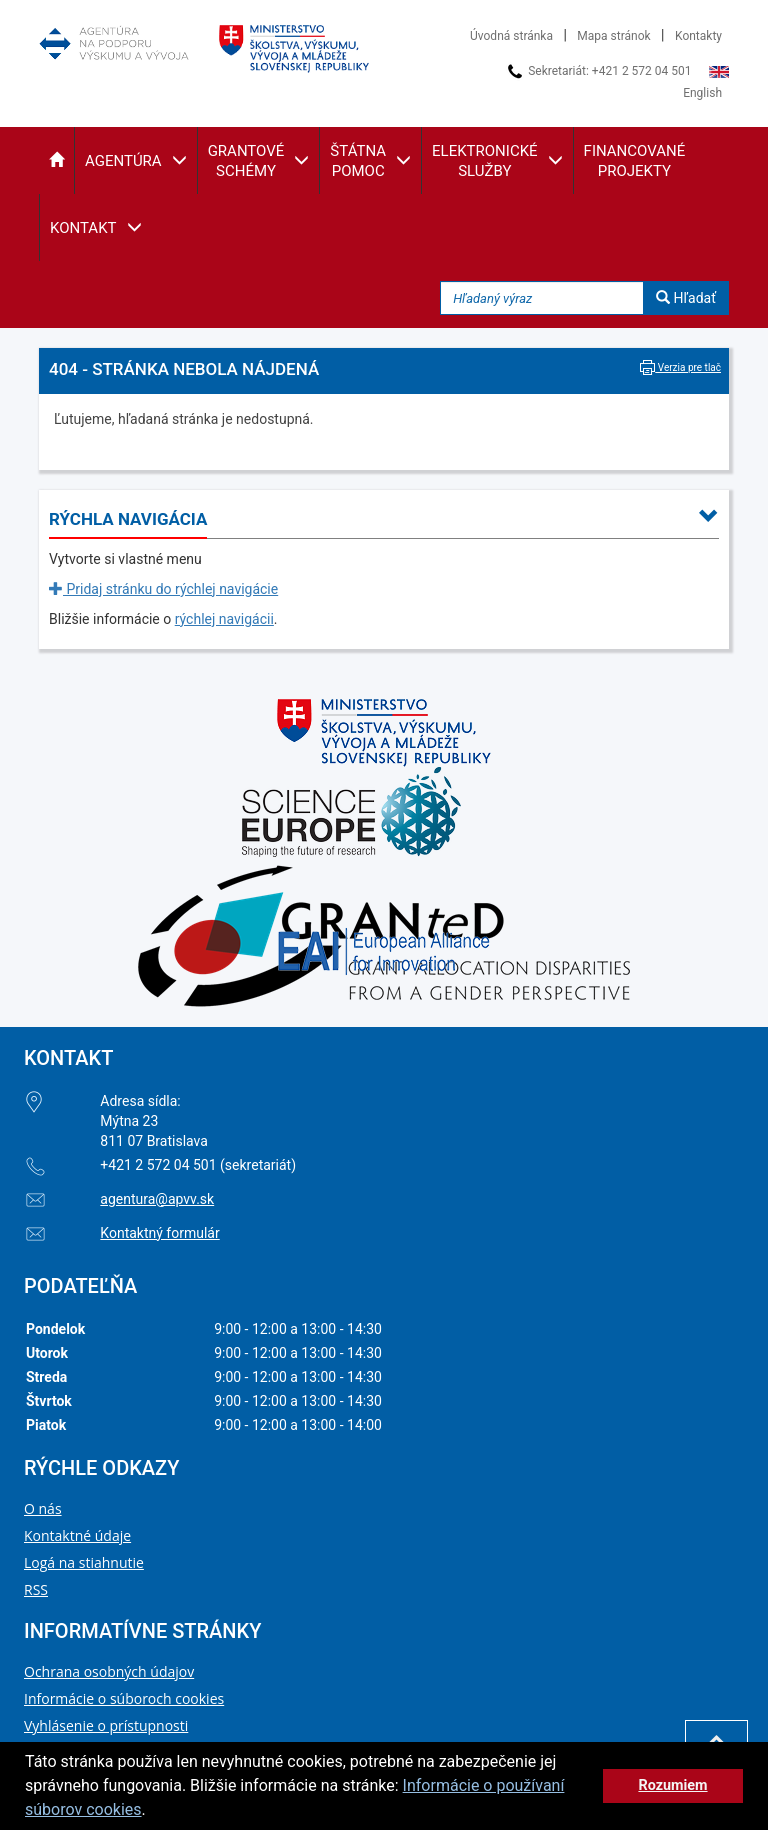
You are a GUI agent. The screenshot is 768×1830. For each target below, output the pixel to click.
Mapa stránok (613, 36)
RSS (36, 1589)
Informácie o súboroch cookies (124, 1698)
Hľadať (686, 298)
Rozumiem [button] (672, 1785)
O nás (43, 1508)
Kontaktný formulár (159, 1233)
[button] (56, 160)
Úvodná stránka (511, 36)
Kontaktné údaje (77, 1535)
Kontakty (698, 36)
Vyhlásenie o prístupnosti (106, 1725)
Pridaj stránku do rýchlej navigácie (163, 589)
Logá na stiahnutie (84, 1562)
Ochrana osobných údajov (109, 1671)
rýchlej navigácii (224, 619)
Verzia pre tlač (680, 367)
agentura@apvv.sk (157, 1199)
